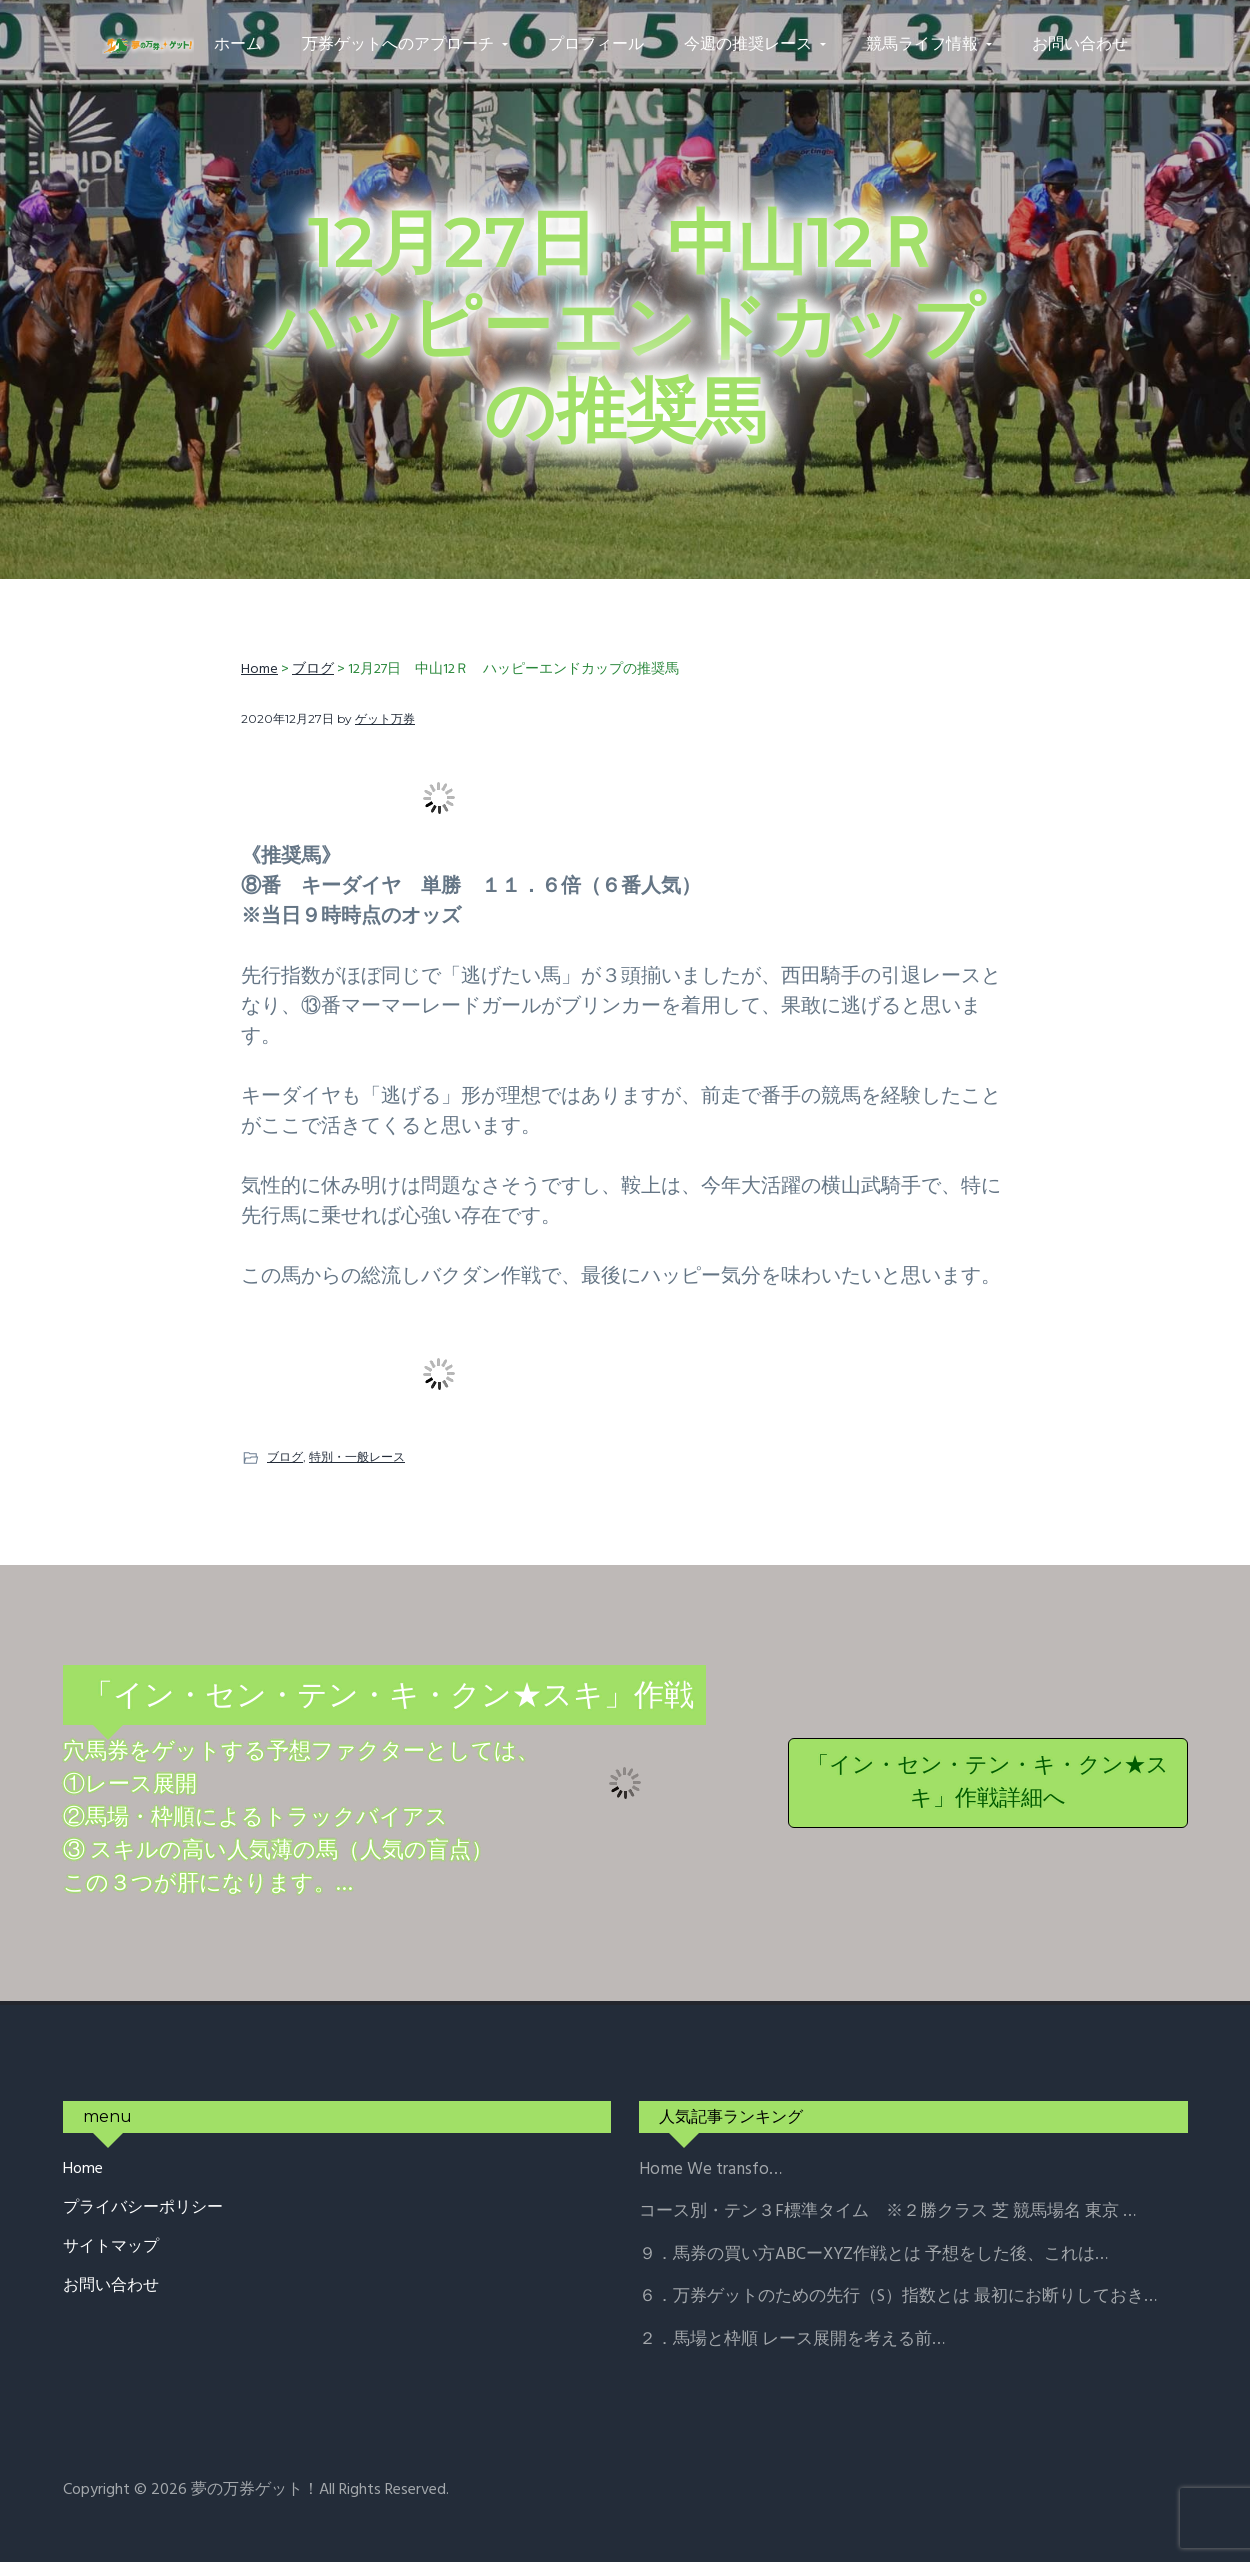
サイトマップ (111, 2247)
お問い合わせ (111, 2286)
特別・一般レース (357, 1456)
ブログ (285, 1456)
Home (83, 2169)
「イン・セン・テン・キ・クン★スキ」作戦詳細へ (988, 1783)
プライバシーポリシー (143, 2208)
